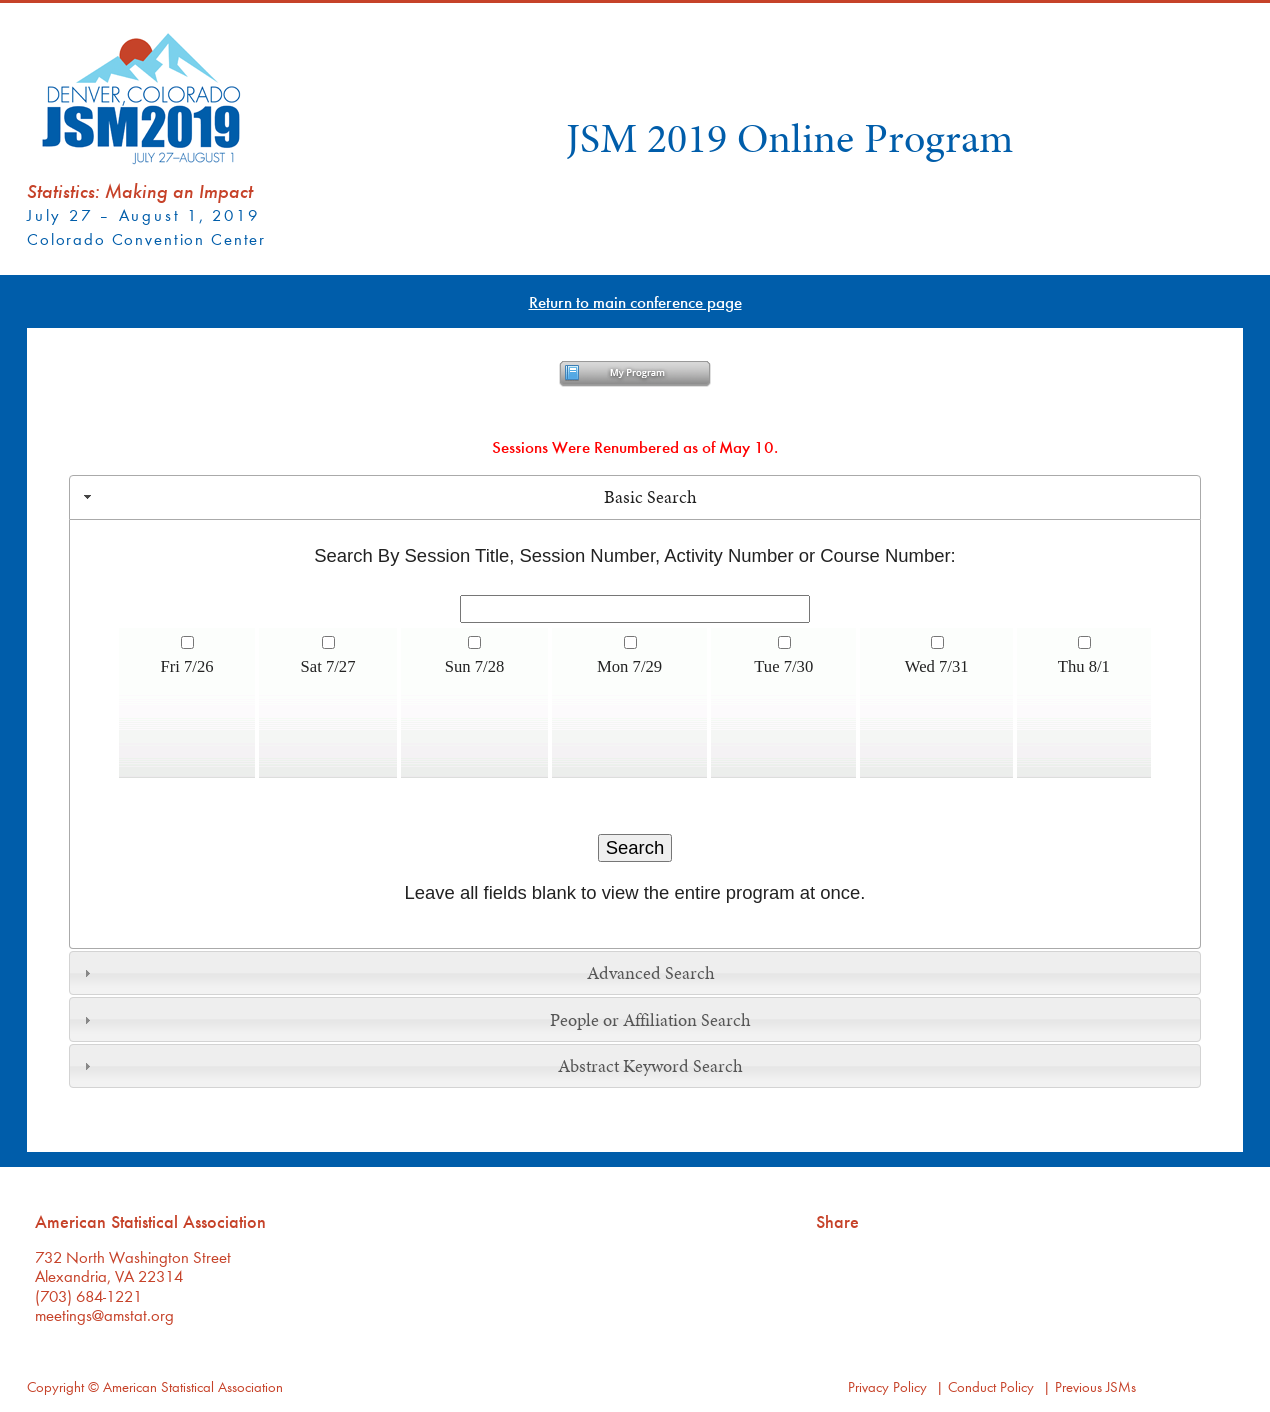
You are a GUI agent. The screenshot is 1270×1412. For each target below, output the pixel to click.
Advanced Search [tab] (397, 973)
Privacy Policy (887, 1386)
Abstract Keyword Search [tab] (411, 1066)
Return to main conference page (635, 301)
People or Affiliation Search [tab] (415, 1020)
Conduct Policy (991, 1386)
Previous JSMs (1095, 1386)
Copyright (55, 1386)
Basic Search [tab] (388, 497)
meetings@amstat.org (104, 1314)
